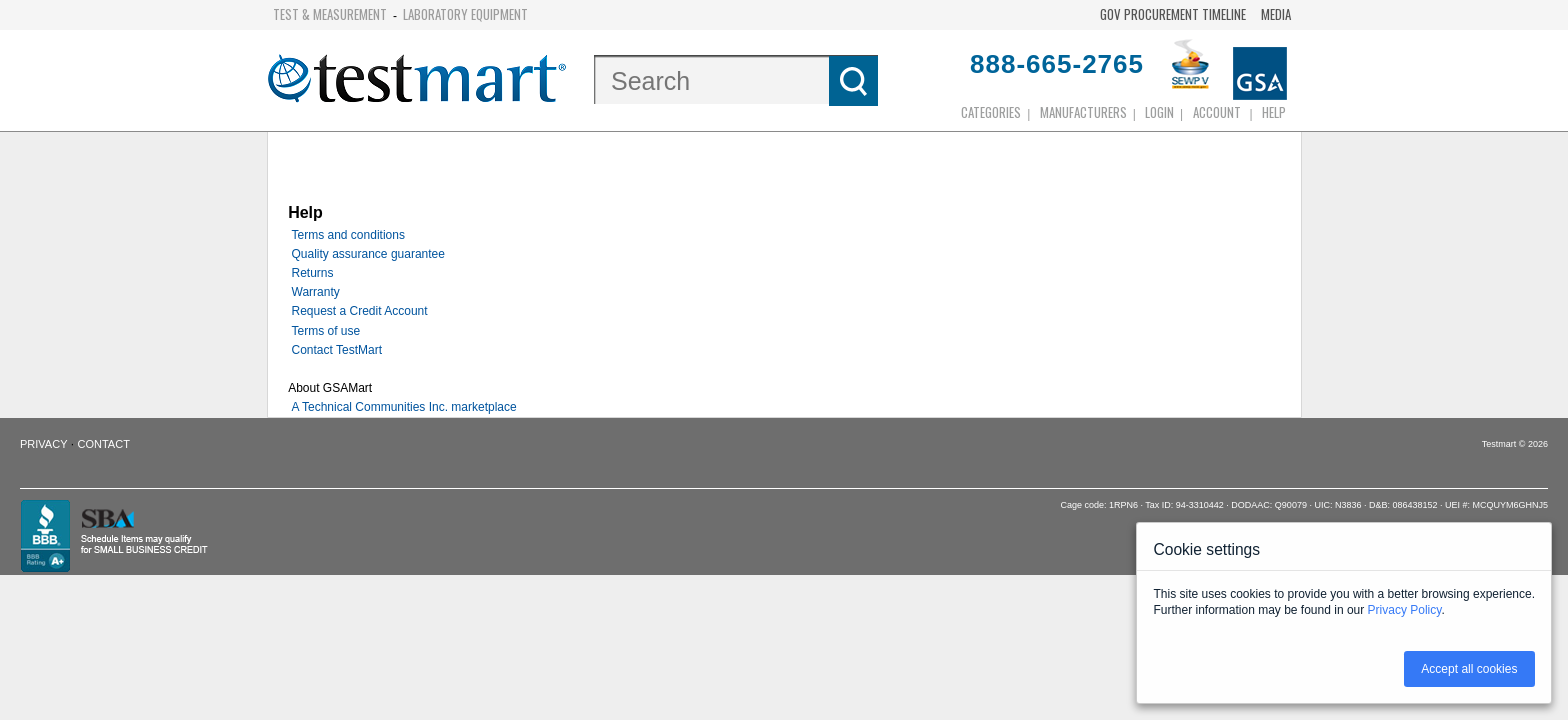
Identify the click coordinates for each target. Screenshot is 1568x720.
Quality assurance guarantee (368, 254)
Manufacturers (1083, 112)
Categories (991, 112)
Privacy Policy (1405, 610)
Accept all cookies (1469, 669)
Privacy (43, 444)
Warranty (316, 292)
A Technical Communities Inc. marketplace (404, 407)
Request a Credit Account (360, 311)
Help (1274, 112)
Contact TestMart (337, 350)
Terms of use (326, 331)
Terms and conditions (348, 235)
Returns (313, 273)
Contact (104, 444)
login (1159, 112)
